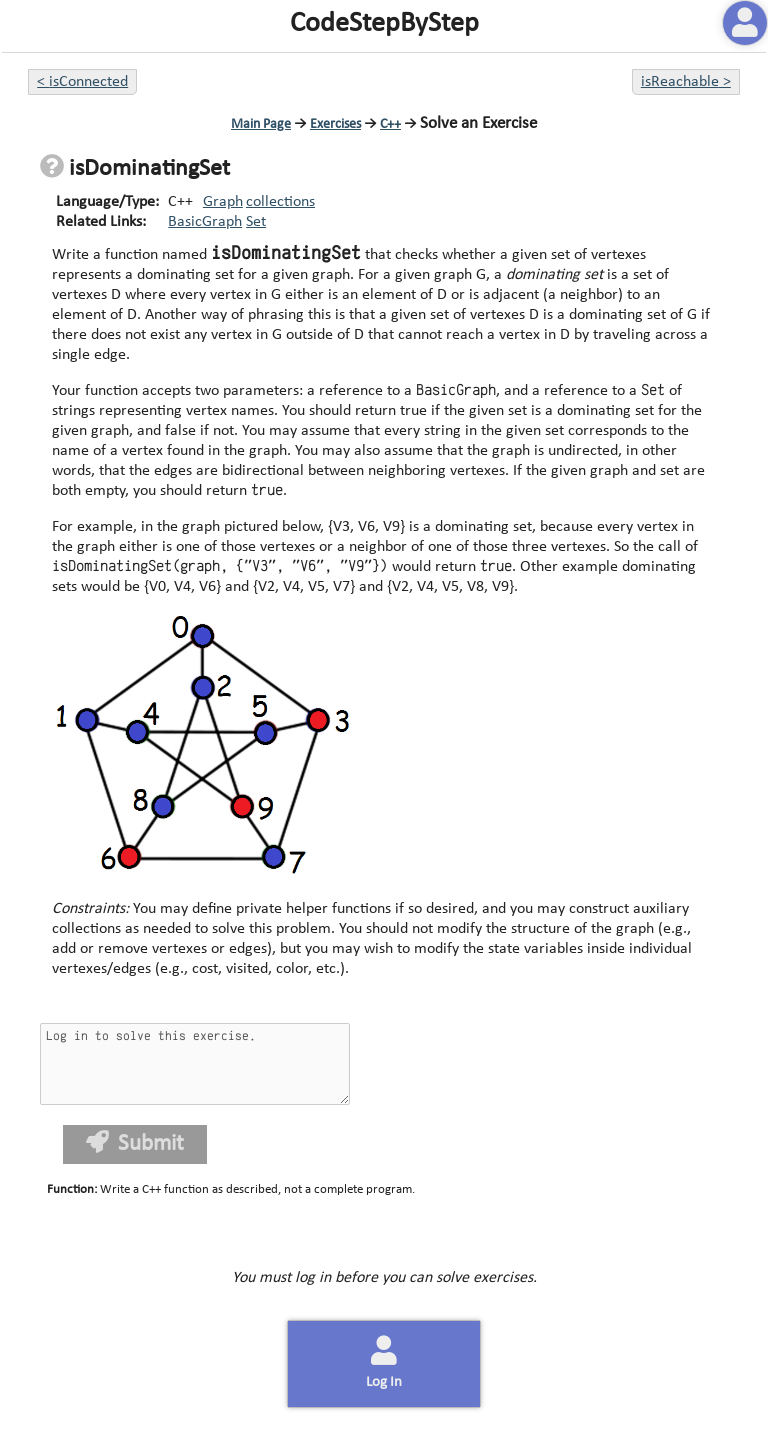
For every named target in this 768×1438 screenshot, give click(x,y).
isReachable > (686, 82)
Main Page (261, 124)
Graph (223, 202)
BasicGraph (205, 222)
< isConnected (82, 82)
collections (280, 202)
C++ (390, 124)
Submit (135, 1143)
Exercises (335, 124)
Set (256, 222)
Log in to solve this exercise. (195, 1064)
